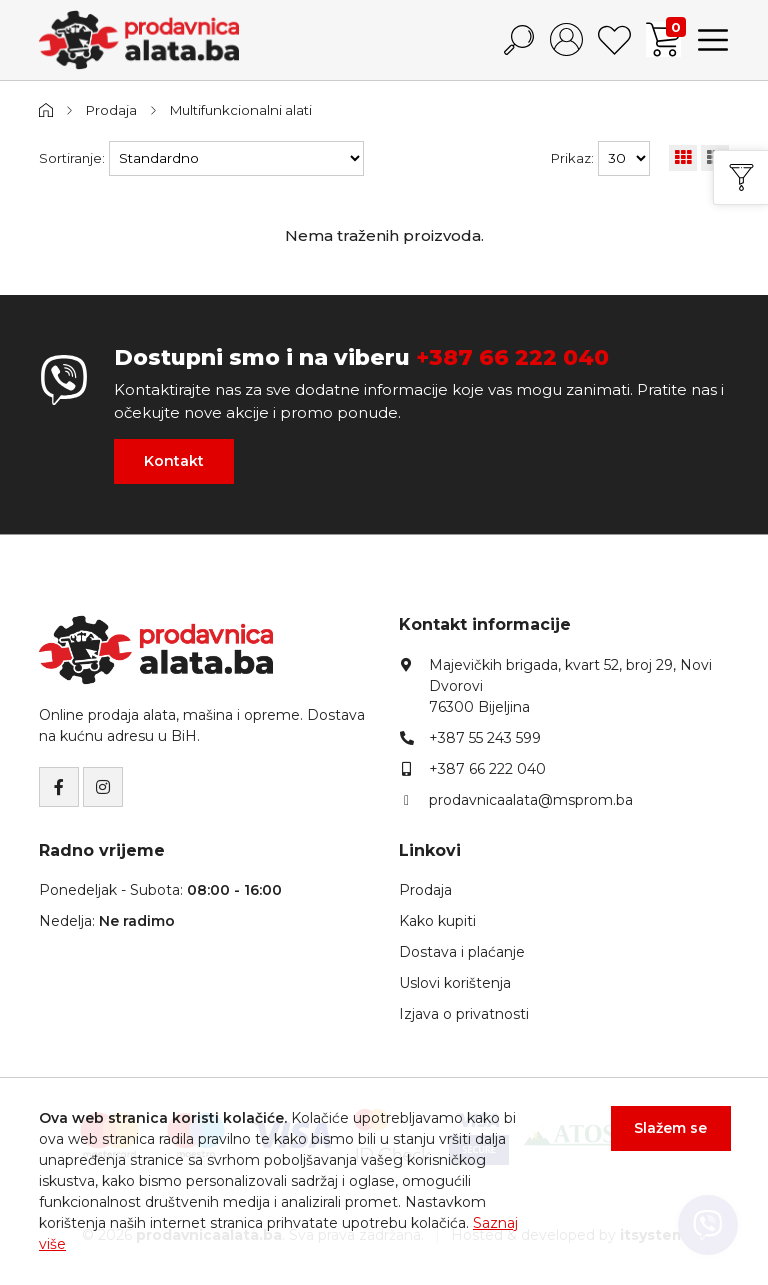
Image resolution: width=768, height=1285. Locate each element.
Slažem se (669, 1130)
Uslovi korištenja (455, 982)
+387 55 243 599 (485, 737)
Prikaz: (572, 158)
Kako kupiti (437, 920)
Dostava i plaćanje (462, 951)
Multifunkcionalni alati (244, 110)
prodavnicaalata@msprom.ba (531, 799)
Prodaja (112, 110)
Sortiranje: (72, 158)
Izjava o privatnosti (464, 1013)
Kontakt (174, 461)
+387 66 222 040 (512, 356)
